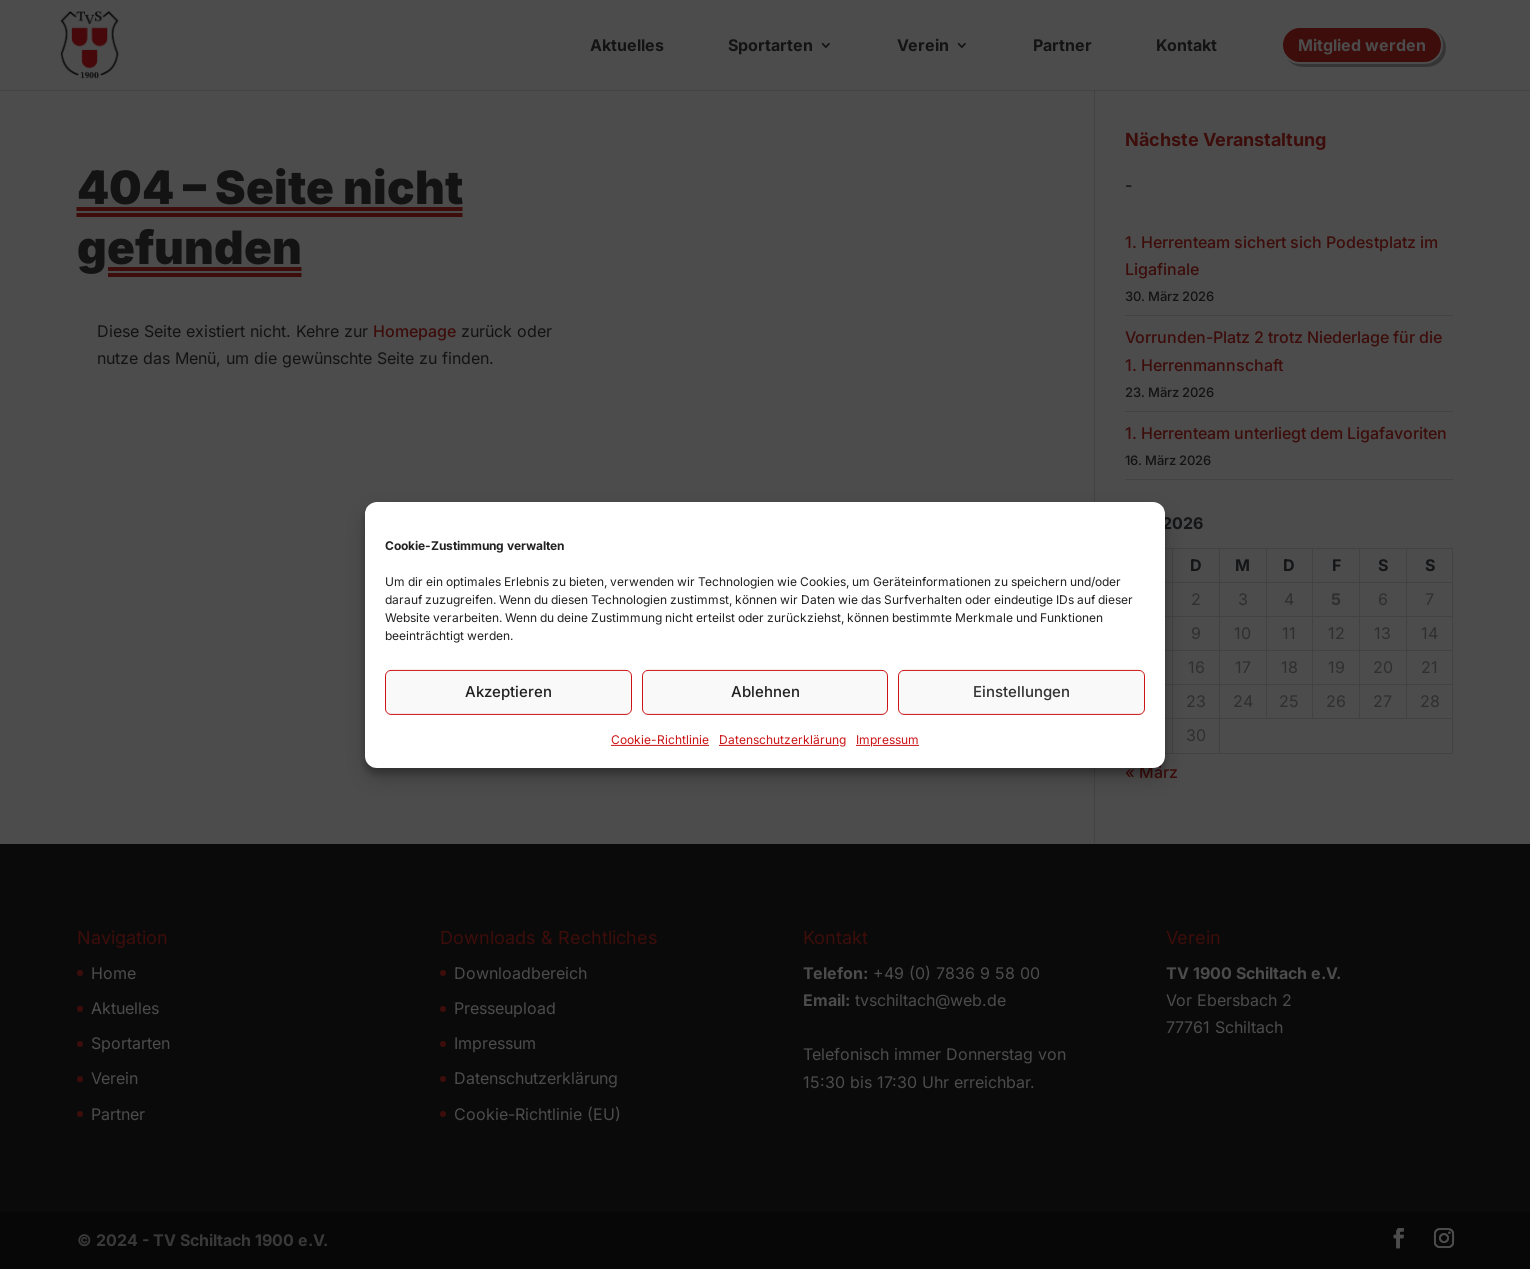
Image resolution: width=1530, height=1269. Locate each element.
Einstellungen (1021, 691)
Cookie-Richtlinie (660, 739)
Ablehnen (765, 691)
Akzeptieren (508, 691)
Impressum (887, 739)
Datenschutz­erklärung (782, 739)
